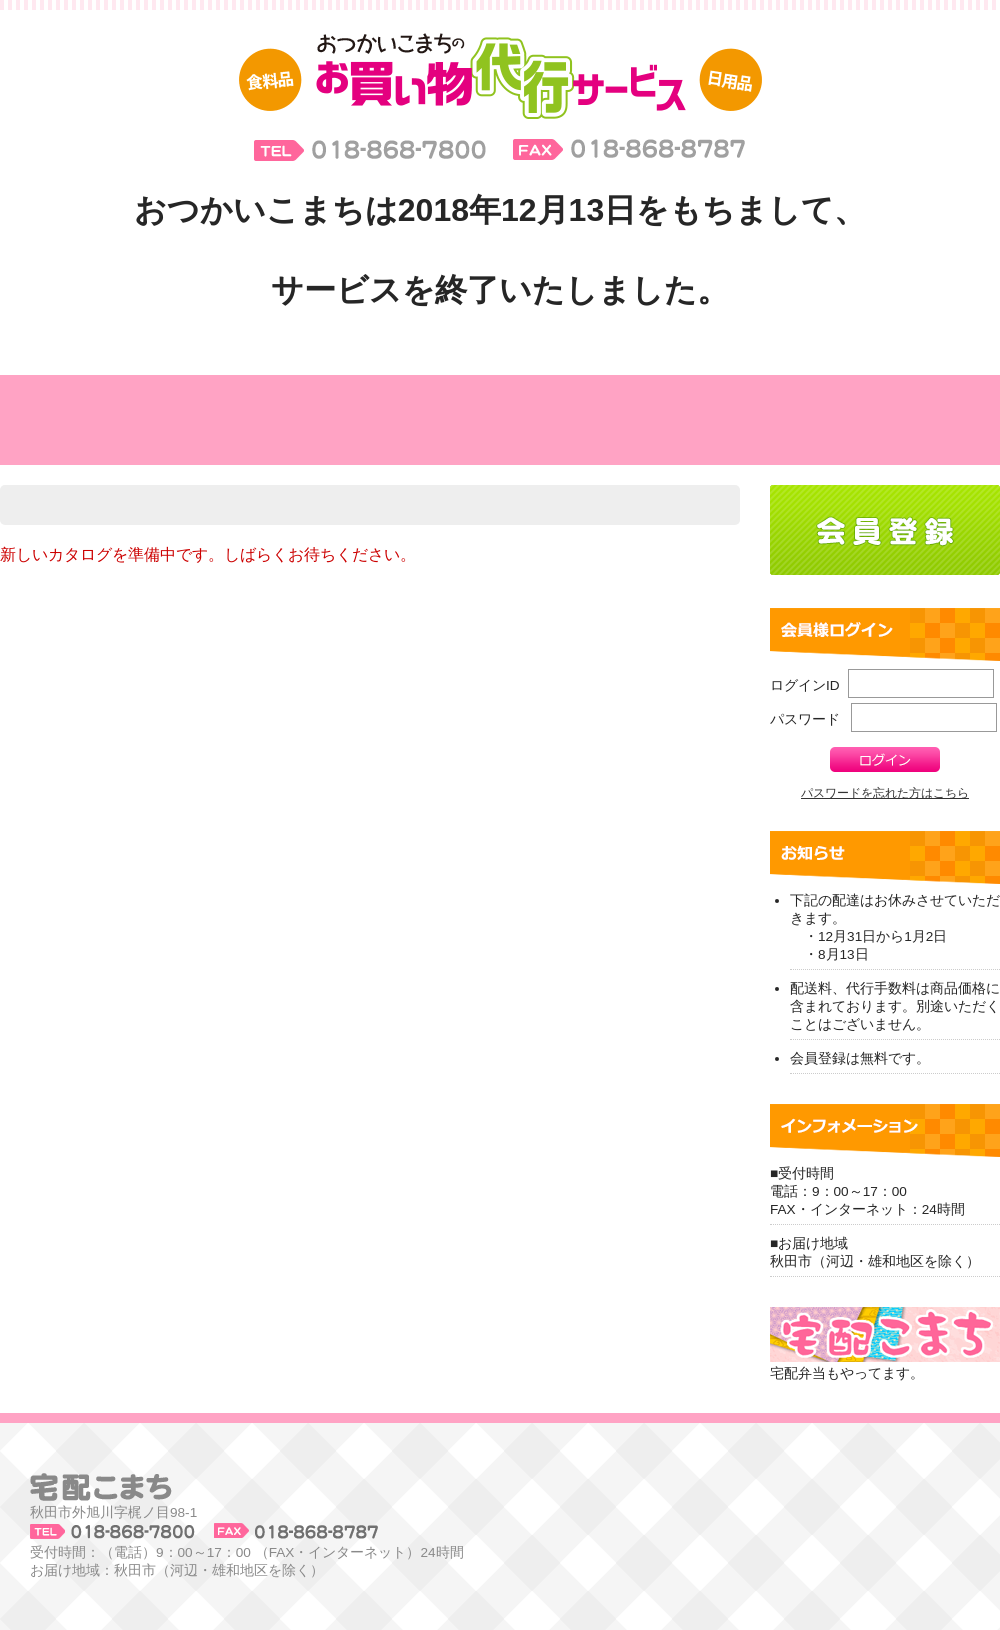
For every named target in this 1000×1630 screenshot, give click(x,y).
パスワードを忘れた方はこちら (885, 793)
